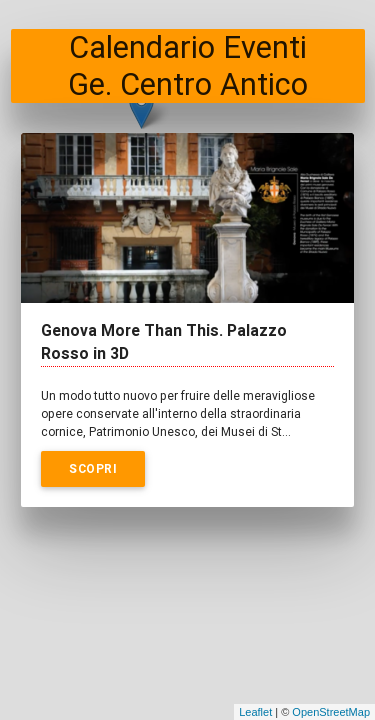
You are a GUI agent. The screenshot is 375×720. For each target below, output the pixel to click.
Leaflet (255, 712)
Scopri (93, 468)
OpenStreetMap (331, 712)
